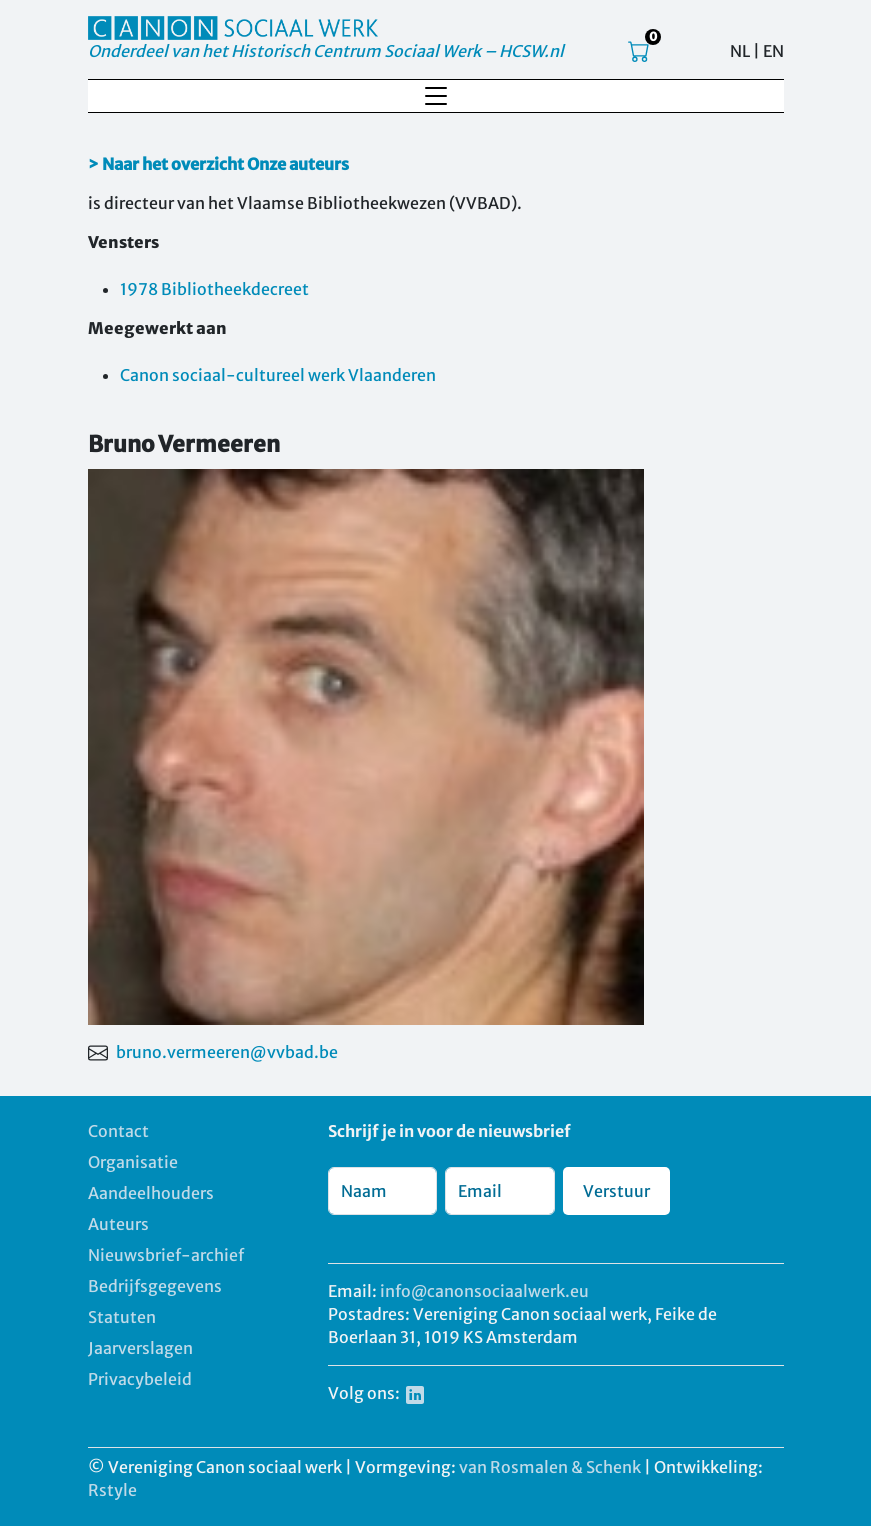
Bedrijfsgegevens (155, 1286)
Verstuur (616, 1191)
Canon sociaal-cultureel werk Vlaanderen (278, 375)
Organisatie (133, 1162)
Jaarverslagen (140, 1348)
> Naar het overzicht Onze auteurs (218, 164)
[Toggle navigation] (436, 96)
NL (740, 51)
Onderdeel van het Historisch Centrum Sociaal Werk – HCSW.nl (326, 51)
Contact (118, 1131)
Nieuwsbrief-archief (166, 1255)
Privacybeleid (140, 1379)
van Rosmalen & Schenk (550, 1467)
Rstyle (112, 1490)
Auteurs (118, 1224)
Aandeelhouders (151, 1193)
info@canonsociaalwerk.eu (484, 1291)
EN (773, 51)
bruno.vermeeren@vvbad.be (227, 1052)
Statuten (122, 1317)
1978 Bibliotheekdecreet (214, 289)
